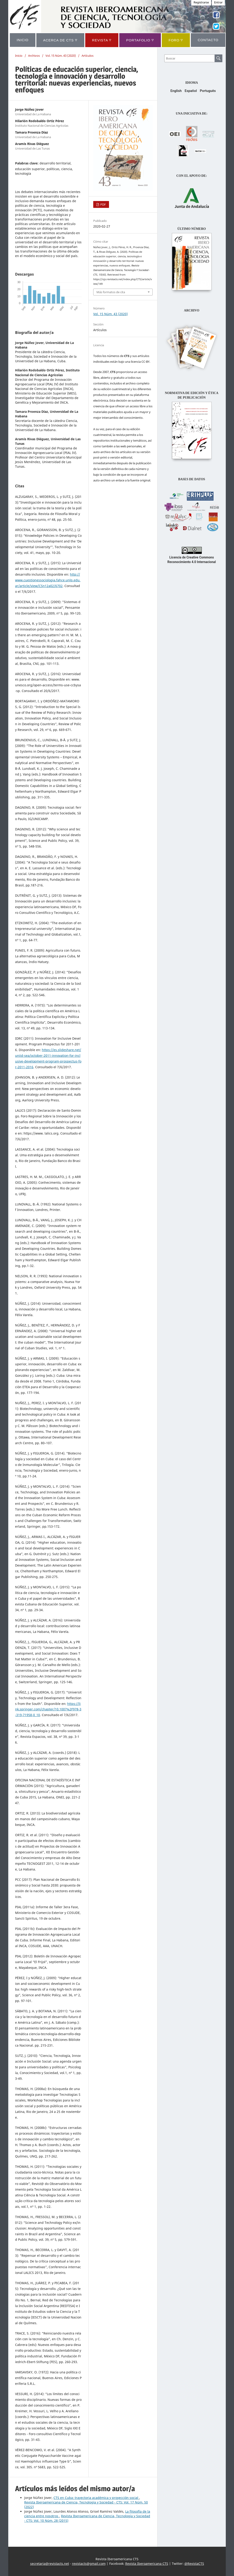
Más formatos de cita (110, 292)
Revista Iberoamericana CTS (146, 2563)
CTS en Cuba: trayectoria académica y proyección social (96, 2498)
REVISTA (102, 40)
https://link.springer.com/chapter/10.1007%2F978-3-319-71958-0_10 (48, 1709)
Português (208, 91)
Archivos (34, 56)
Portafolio (140, 40)
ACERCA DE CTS (60, 40)
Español (191, 91)
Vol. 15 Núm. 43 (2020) (60, 56)
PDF (103, 204)
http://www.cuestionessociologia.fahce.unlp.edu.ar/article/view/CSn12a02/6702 (47, 580)
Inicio (18, 56)
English (176, 91)
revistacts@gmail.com (89, 2563)
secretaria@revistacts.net (49, 2563)
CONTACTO (208, 40)
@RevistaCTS (194, 2563)
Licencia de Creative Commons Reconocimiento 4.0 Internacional (192, 557)
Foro (176, 40)
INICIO (23, 40)
